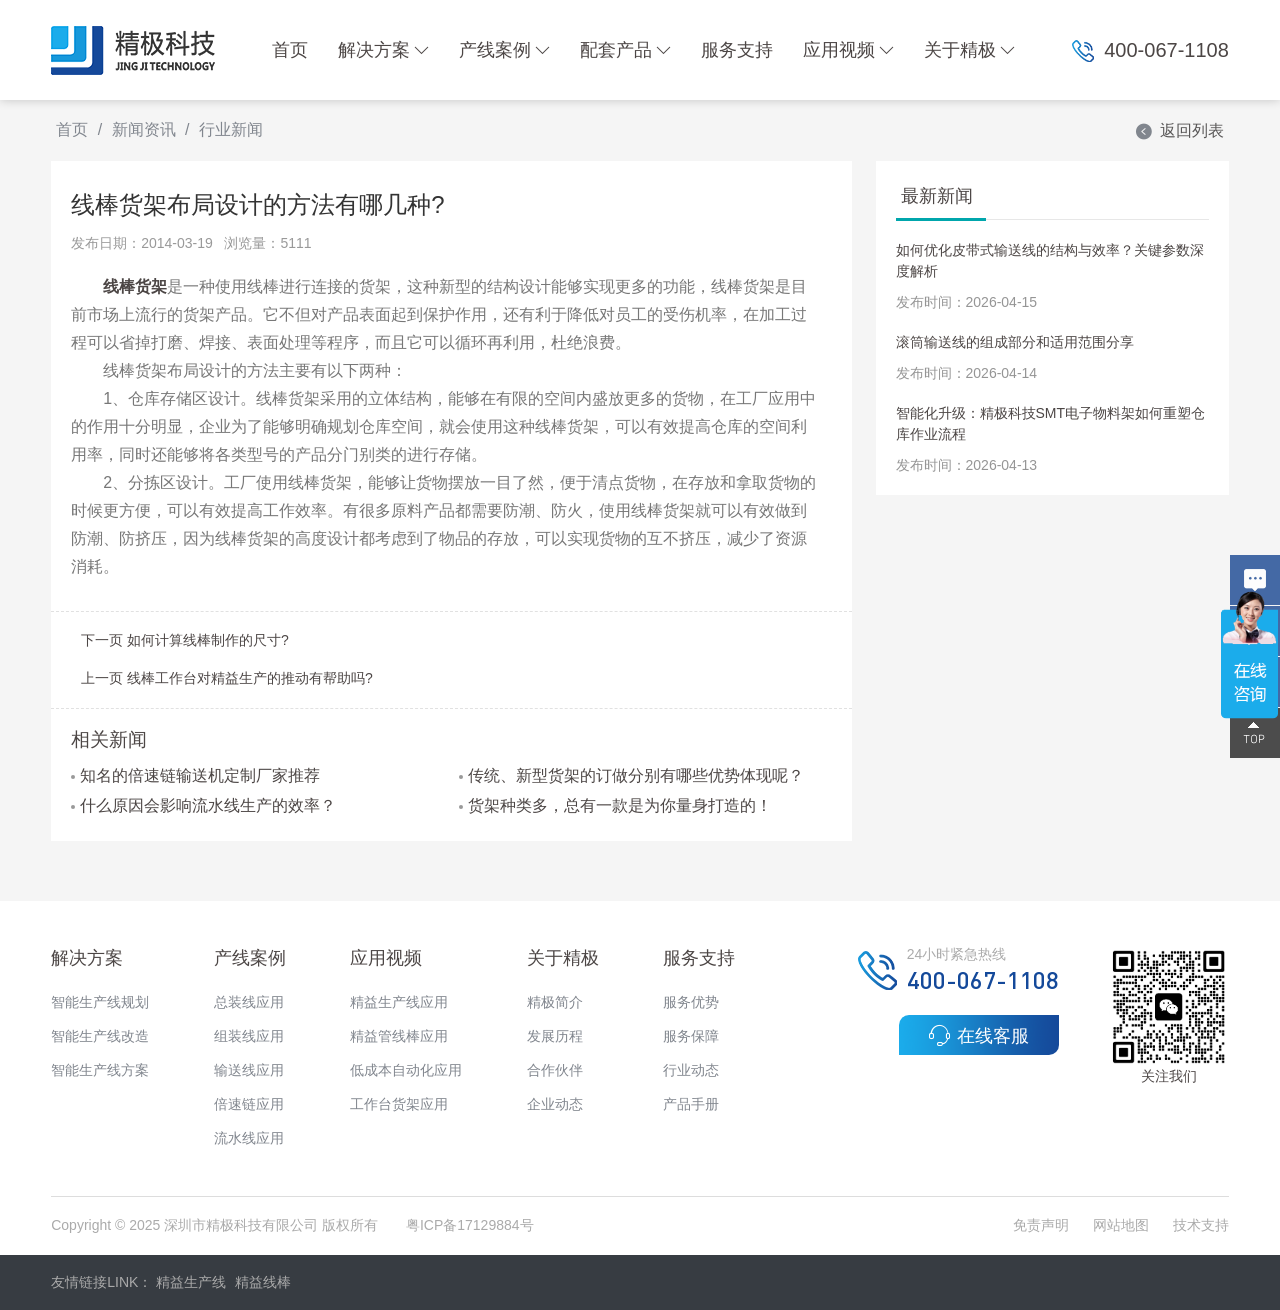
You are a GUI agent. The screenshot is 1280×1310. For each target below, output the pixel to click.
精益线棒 (263, 1282)
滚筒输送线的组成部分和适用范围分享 (1015, 342)
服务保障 (691, 1036)
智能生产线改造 (100, 1036)
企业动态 (555, 1104)
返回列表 (1179, 130)
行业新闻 (231, 129)
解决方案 (383, 50)
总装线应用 (249, 1002)
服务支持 (737, 50)
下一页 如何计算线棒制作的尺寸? (185, 640)
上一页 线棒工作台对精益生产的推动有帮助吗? (227, 678)
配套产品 (625, 50)
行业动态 (691, 1070)
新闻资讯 (144, 129)
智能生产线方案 (100, 1070)
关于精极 (969, 50)
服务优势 (691, 1002)
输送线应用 (249, 1070)
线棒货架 (135, 286)
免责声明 (1043, 1225)
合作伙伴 (555, 1070)
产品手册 (691, 1104)
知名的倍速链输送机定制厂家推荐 (195, 775)
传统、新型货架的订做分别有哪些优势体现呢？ (631, 775)
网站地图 (1121, 1225)
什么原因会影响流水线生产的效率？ (203, 805)
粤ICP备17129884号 (470, 1225)
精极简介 (555, 1002)
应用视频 (848, 50)
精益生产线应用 (399, 1002)
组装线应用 (249, 1036)
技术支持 (1201, 1225)
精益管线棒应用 (399, 1036)
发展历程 (555, 1036)
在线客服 (978, 1035)
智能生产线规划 (100, 1002)
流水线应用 (249, 1138)
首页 (290, 50)
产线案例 (504, 50)
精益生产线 (191, 1282)
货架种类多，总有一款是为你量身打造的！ (615, 805)
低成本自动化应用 (406, 1070)
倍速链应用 (249, 1104)
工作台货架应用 (399, 1104)
